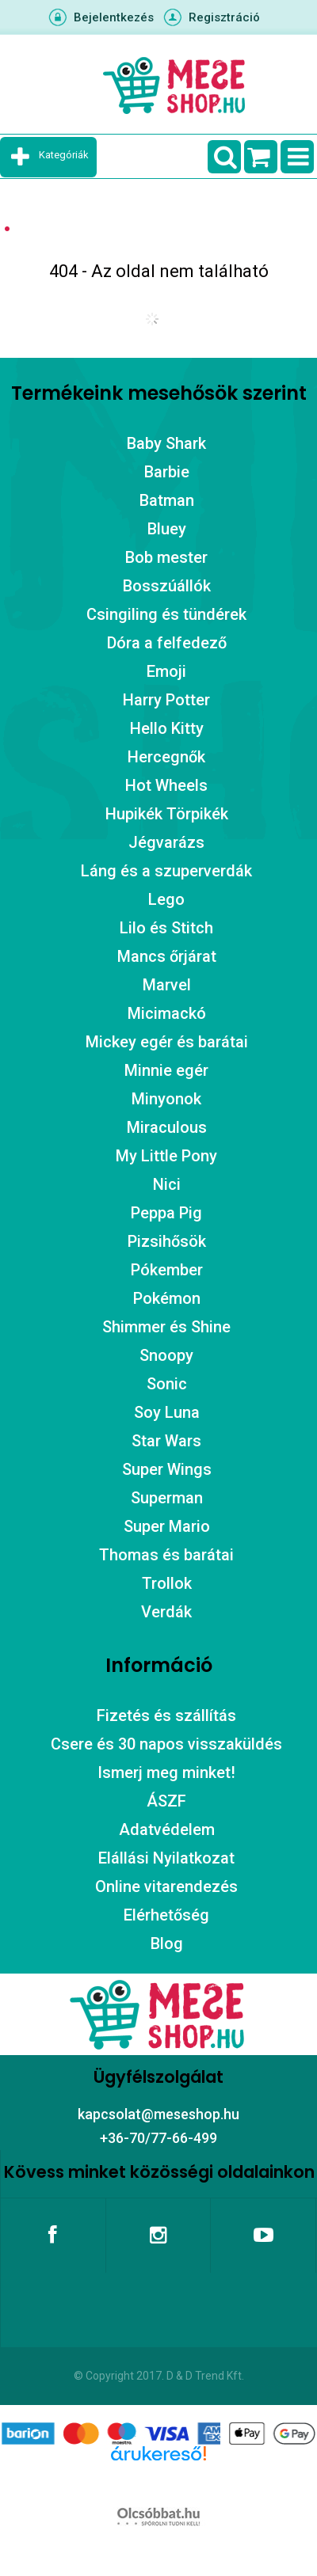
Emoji (166, 671)
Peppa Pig (166, 1212)
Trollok (167, 1583)
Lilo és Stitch (166, 927)
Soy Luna (167, 1412)
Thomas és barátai (166, 1554)
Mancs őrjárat (166, 956)
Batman (166, 500)
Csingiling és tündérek (166, 614)
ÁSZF (166, 1800)
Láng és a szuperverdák (166, 870)
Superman (167, 1497)
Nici (167, 1184)
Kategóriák (64, 155)
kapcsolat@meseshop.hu (158, 2114)
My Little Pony (166, 1155)
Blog (167, 1943)
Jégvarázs (166, 842)
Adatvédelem (167, 1829)
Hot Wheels (166, 785)
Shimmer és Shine (166, 1326)
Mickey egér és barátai (167, 1041)
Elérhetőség (166, 1914)
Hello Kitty (167, 728)
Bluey (166, 528)
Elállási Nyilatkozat (166, 1857)
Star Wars (166, 1440)
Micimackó (167, 1013)
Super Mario (167, 1526)
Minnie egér (166, 1070)
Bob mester (166, 557)
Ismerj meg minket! (166, 1772)
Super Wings (167, 1469)
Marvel (167, 984)
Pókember (167, 1269)
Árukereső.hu (158, 2478)
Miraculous (167, 1127)
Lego (166, 899)
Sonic (167, 1383)
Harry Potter (166, 699)
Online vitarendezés (166, 1886)
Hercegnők (166, 756)
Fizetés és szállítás (166, 1715)
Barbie (166, 471)
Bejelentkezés (114, 17)
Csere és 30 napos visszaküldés (166, 1743)
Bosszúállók (167, 585)
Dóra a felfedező (167, 642)
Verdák (166, 1611)
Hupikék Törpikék (166, 813)
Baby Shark (166, 443)
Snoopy (166, 1355)
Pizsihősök (167, 1241)
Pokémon (167, 1298)
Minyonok (166, 1098)
